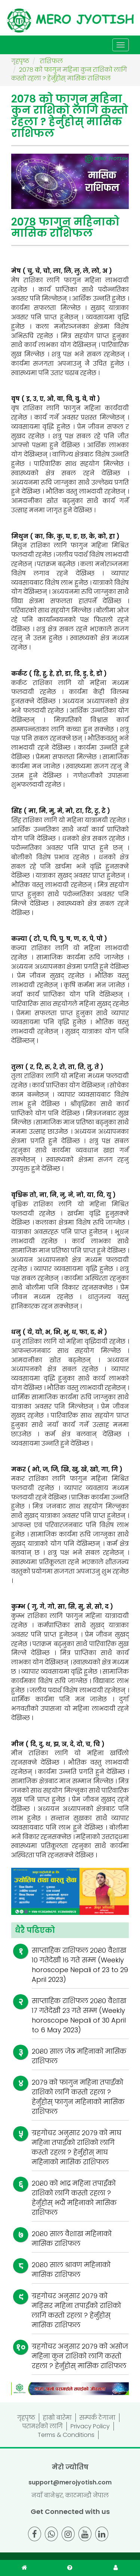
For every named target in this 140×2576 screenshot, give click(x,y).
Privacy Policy (90, 2426)
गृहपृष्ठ (26, 2417)
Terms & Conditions (66, 2435)
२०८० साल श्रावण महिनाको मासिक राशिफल (71, 2269)
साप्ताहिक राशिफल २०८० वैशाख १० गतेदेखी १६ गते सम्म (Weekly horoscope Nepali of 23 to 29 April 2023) (80, 1965)
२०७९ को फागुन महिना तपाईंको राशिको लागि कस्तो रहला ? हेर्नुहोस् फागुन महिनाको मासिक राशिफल (78, 2097)
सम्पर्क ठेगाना (97, 2417)
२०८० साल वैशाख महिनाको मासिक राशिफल (72, 2238)
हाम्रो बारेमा (57, 2417)
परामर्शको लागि (42, 2426)
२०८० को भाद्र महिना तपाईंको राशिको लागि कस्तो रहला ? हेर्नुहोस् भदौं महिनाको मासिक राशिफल (74, 2198)
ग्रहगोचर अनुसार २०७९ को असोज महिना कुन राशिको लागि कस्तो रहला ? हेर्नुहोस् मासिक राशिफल (80, 2356)
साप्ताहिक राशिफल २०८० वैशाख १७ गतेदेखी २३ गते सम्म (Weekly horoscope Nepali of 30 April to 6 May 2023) (79, 2015)
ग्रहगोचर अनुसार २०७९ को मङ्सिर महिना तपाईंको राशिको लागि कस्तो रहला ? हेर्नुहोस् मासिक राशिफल (76, 2310)
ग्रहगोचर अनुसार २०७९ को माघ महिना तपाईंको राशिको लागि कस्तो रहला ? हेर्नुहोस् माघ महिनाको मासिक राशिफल (76, 2147)
